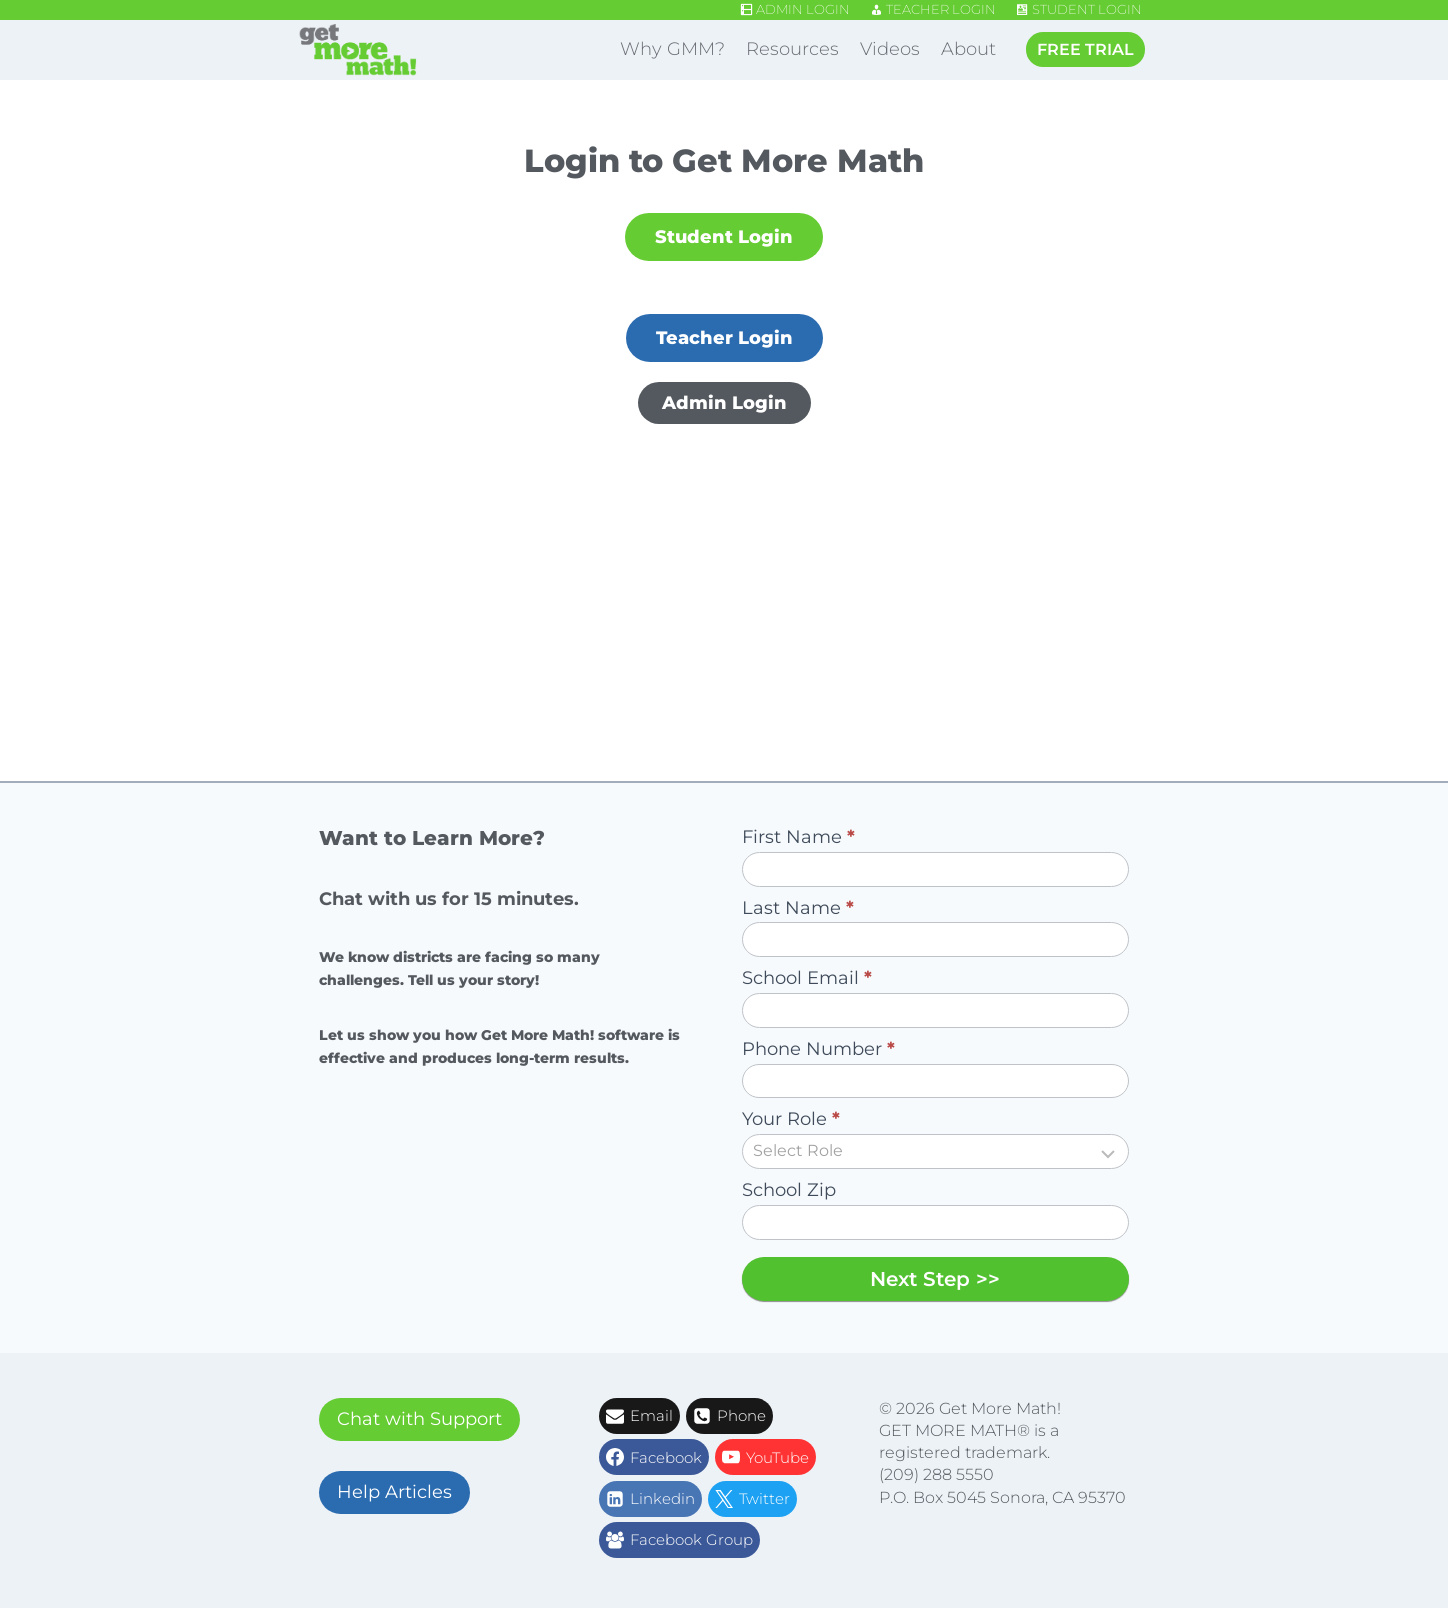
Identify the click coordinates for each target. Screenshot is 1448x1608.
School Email (807, 978)
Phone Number (818, 1049)
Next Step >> (935, 1279)
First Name (798, 837)
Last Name (798, 908)
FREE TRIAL (1085, 49)
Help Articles (394, 1492)
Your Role (791, 1119)
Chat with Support (419, 1419)
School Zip (789, 1190)
